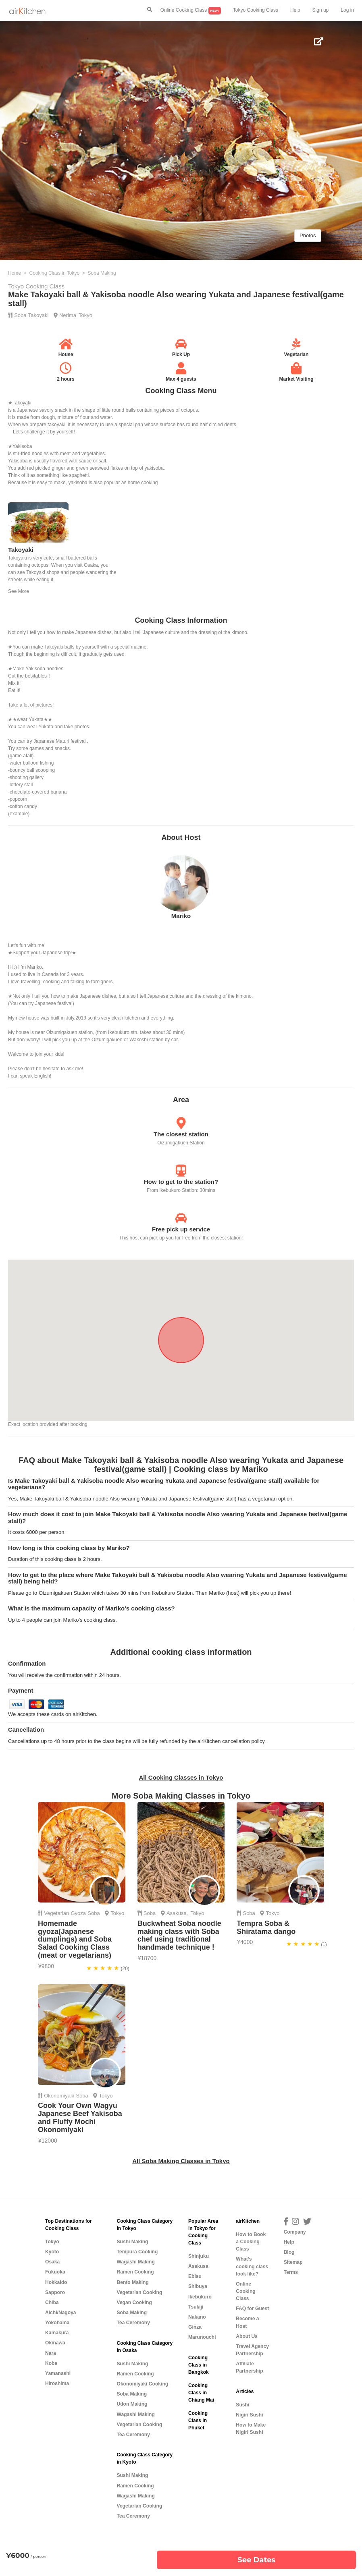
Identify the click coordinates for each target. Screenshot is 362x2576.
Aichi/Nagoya (60, 2312)
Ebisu (195, 2276)
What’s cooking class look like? (252, 2266)
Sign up (320, 10)
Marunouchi (202, 2337)
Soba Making (132, 2312)
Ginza (195, 2327)
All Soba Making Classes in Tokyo (180, 2160)
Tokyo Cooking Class (255, 10)
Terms (291, 2272)
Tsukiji (195, 2307)
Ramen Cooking (135, 2272)
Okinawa (55, 2343)
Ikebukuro (200, 2297)
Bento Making (132, 2282)
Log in (347, 10)
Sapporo (55, 2292)
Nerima (67, 315)
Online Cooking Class (190, 11)
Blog (289, 2252)
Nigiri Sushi (249, 2415)
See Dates (256, 2559)
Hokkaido (56, 2282)
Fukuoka (55, 2272)
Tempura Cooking (137, 2252)
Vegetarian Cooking (139, 2292)
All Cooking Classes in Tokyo (181, 1777)
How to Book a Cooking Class (251, 2242)
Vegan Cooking (134, 2302)
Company (295, 2232)
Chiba (52, 2302)
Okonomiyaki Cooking (142, 2384)
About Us (247, 2336)
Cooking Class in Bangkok (198, 2365)
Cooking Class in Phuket (198, 2420)
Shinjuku (198, 2256)
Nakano (197, 2317)
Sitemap (293, 2262)
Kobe (51, 2363)
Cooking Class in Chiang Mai (201, 2393)
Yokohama (57, 2322)
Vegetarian (56, 1913)
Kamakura (57, 2333)
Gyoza (78, 1913)
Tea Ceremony (133, 2322)
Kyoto (52, 2252)
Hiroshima (57, 2383)
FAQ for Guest (252, 2308)
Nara (50, 2353)
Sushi (242, 2405)
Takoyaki (38, 315)
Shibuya (197, 2286)
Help (295, 10)
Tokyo (85, 315)
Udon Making (132, 2404)
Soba (20, 315)
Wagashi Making (135, 2262)
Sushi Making (132, 2241)
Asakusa (176, 1913)
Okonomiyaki (59, 2096)
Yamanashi (58, 2373)
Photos (308, 235)
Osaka (52, 2262)
